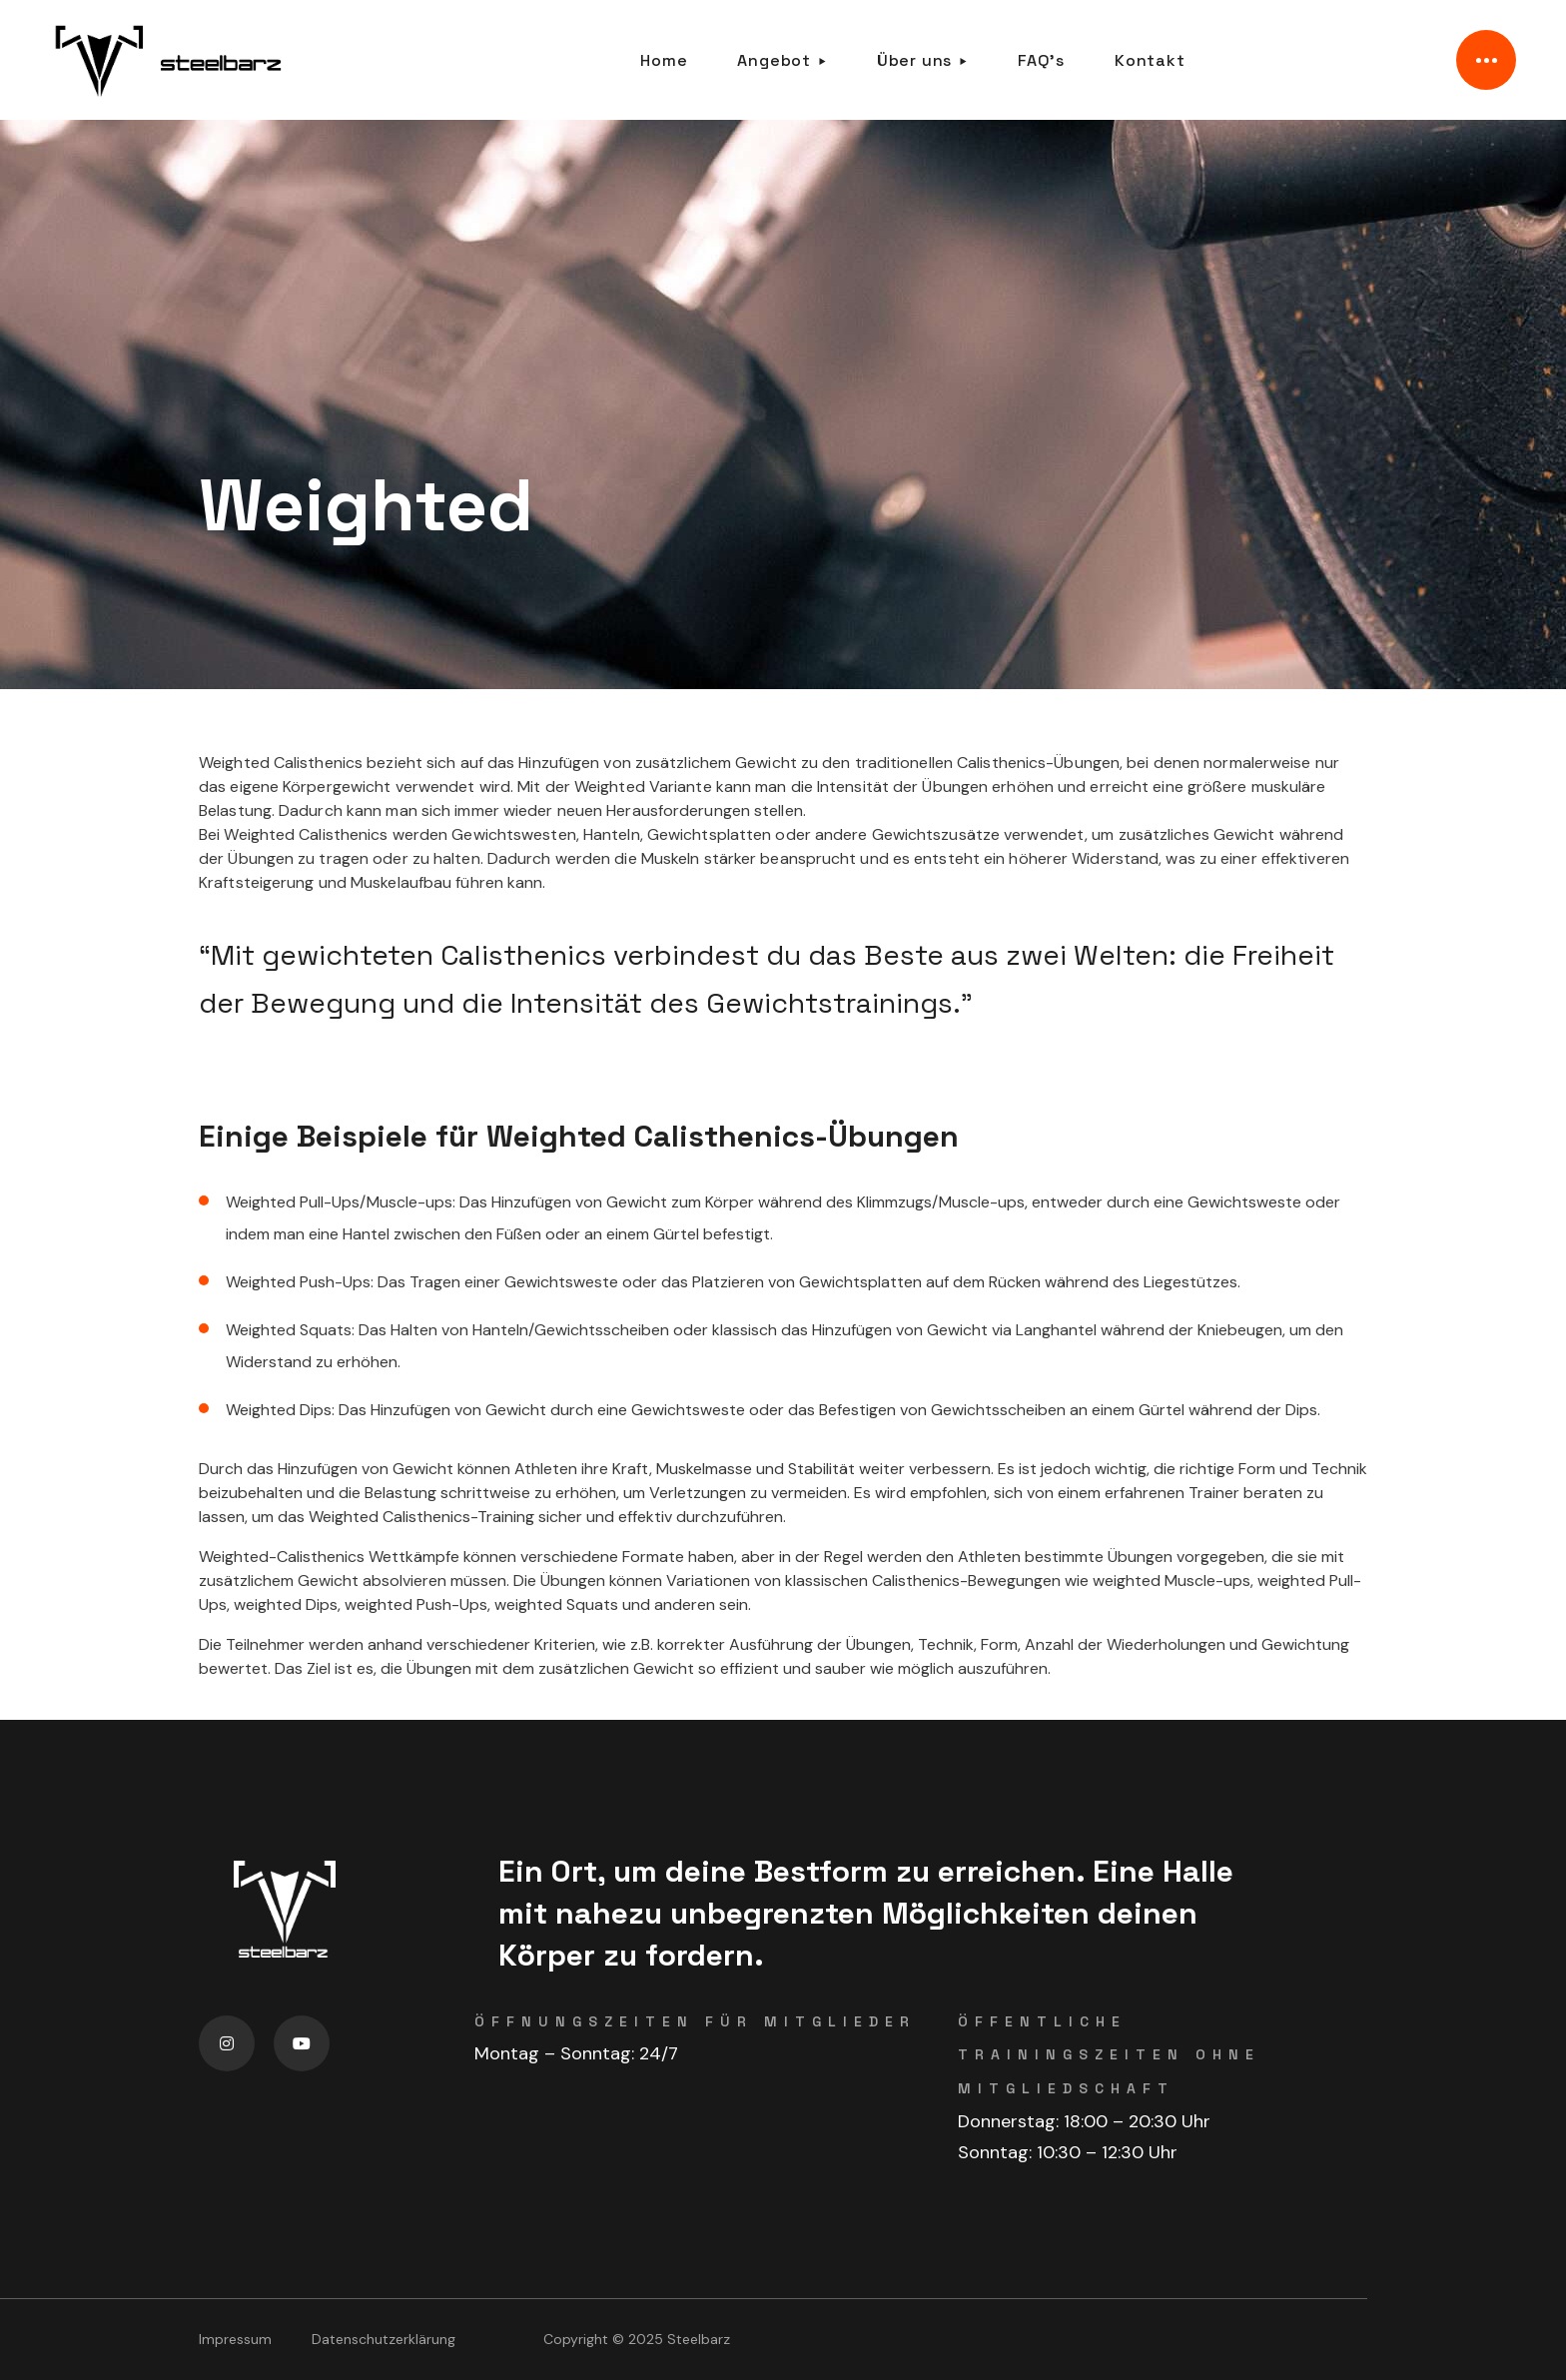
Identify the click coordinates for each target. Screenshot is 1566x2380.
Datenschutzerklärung (383, 2339)
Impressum (235, 2339)
